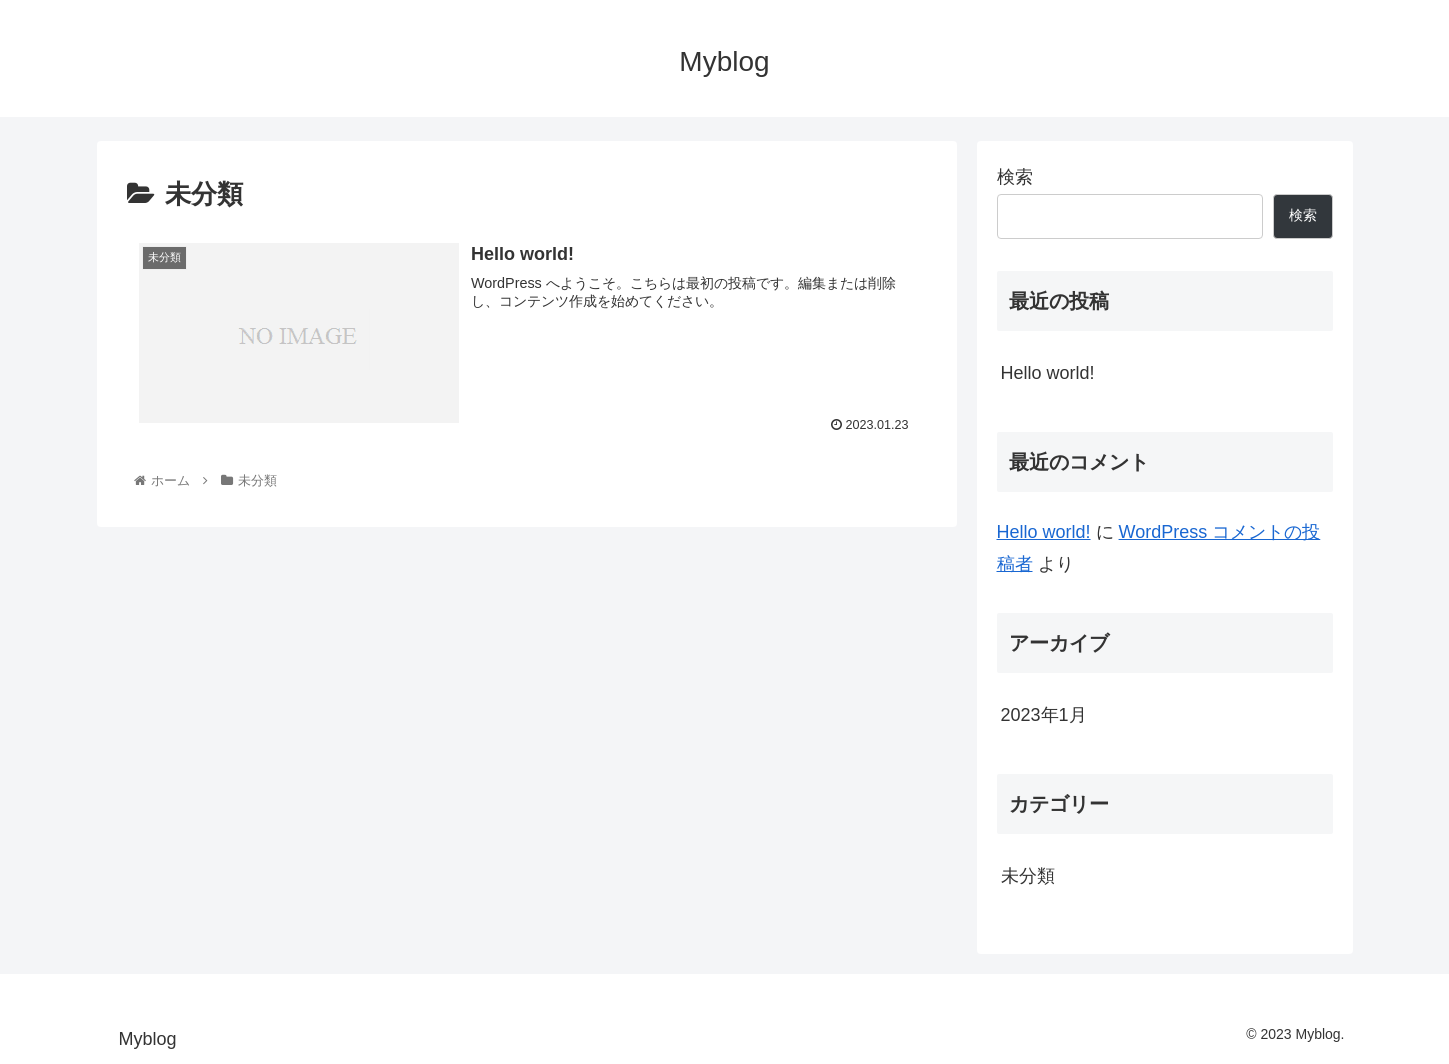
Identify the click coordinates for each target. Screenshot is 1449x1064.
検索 (1015, 177)
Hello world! (1048, 373)
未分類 (1028, 876)
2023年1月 (1044, 715)
